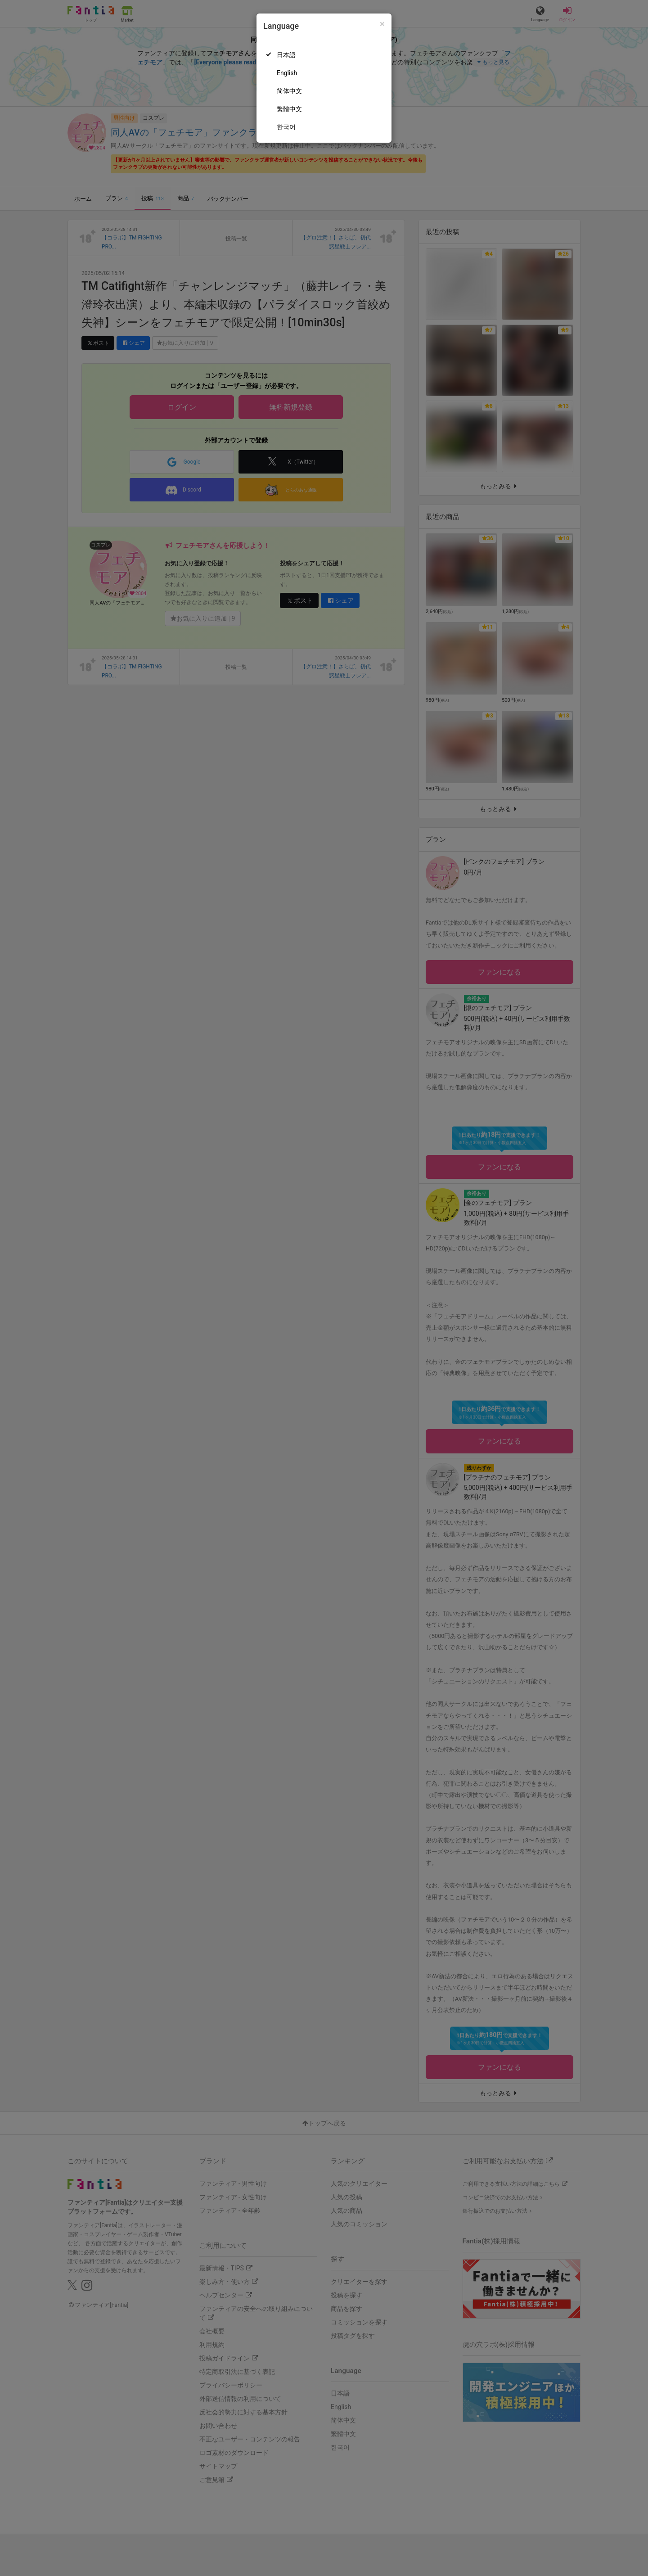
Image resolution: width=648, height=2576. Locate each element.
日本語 (286, 55)
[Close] (382, 24)
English (287, 73)
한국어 (286, 127)
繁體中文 (289, 109)
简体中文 (289, 91)
